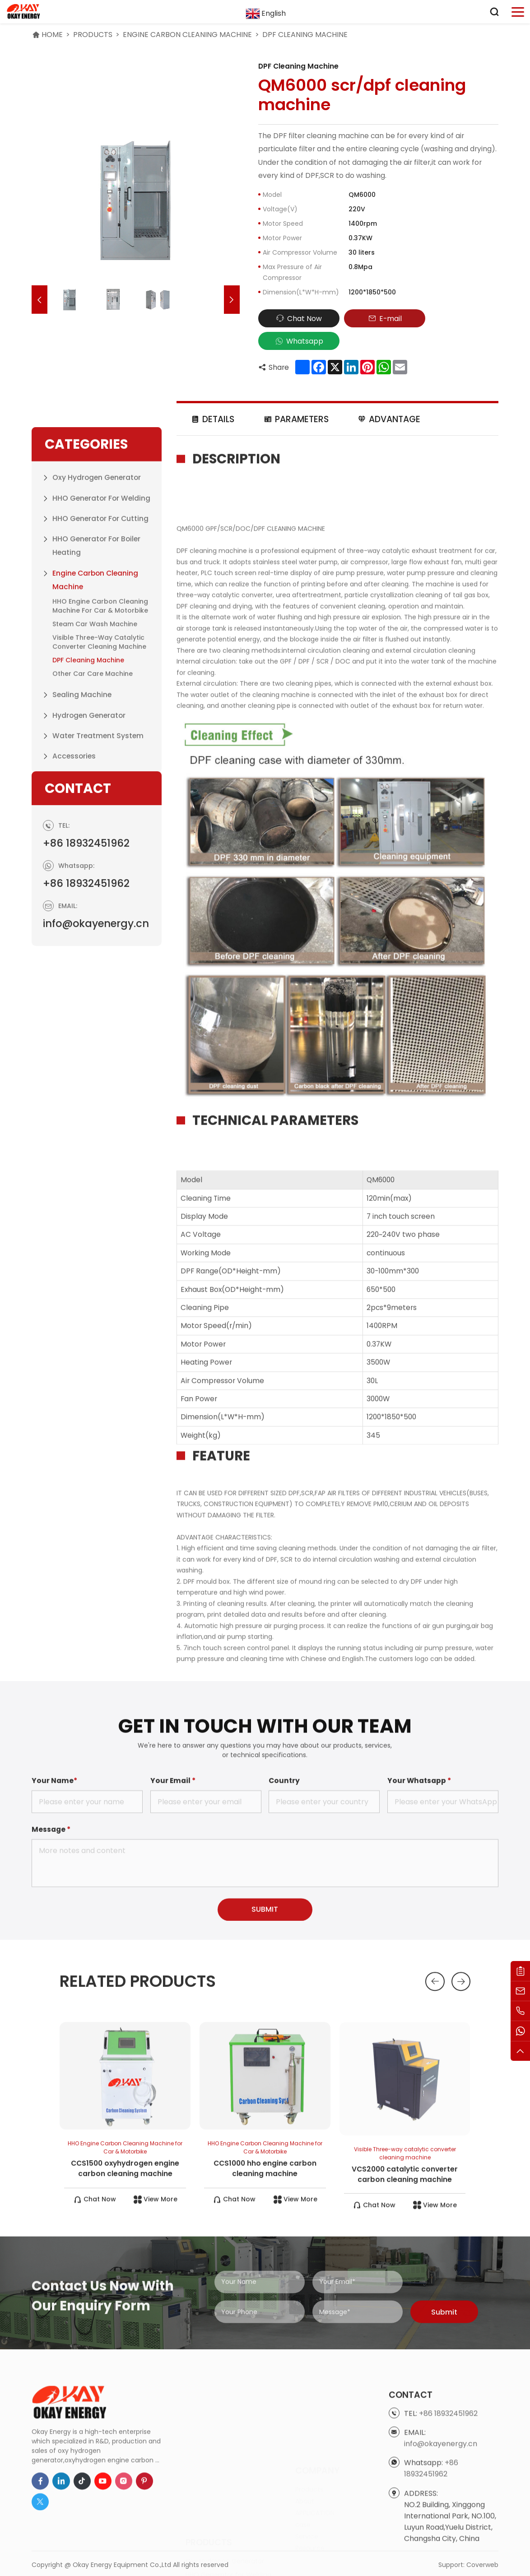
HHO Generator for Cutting (100, 710)
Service (306, 2504)
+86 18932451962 (86, 940)
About (304, 2469)
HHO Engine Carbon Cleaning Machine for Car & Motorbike (100, 797)
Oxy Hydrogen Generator (96, 669)
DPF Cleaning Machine (305, 34)
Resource (310, 2516)
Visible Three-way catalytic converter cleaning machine (99, 833)
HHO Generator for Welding (101, 689)
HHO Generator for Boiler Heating (96, 737)
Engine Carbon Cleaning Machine (187, 34)
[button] (39, 299)
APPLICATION (315, 2481)
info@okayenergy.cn (96, 1020)
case (303, 2492)
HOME (52, 34)
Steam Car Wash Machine (94, 815)
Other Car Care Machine (92, 864)
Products (92, 34)
